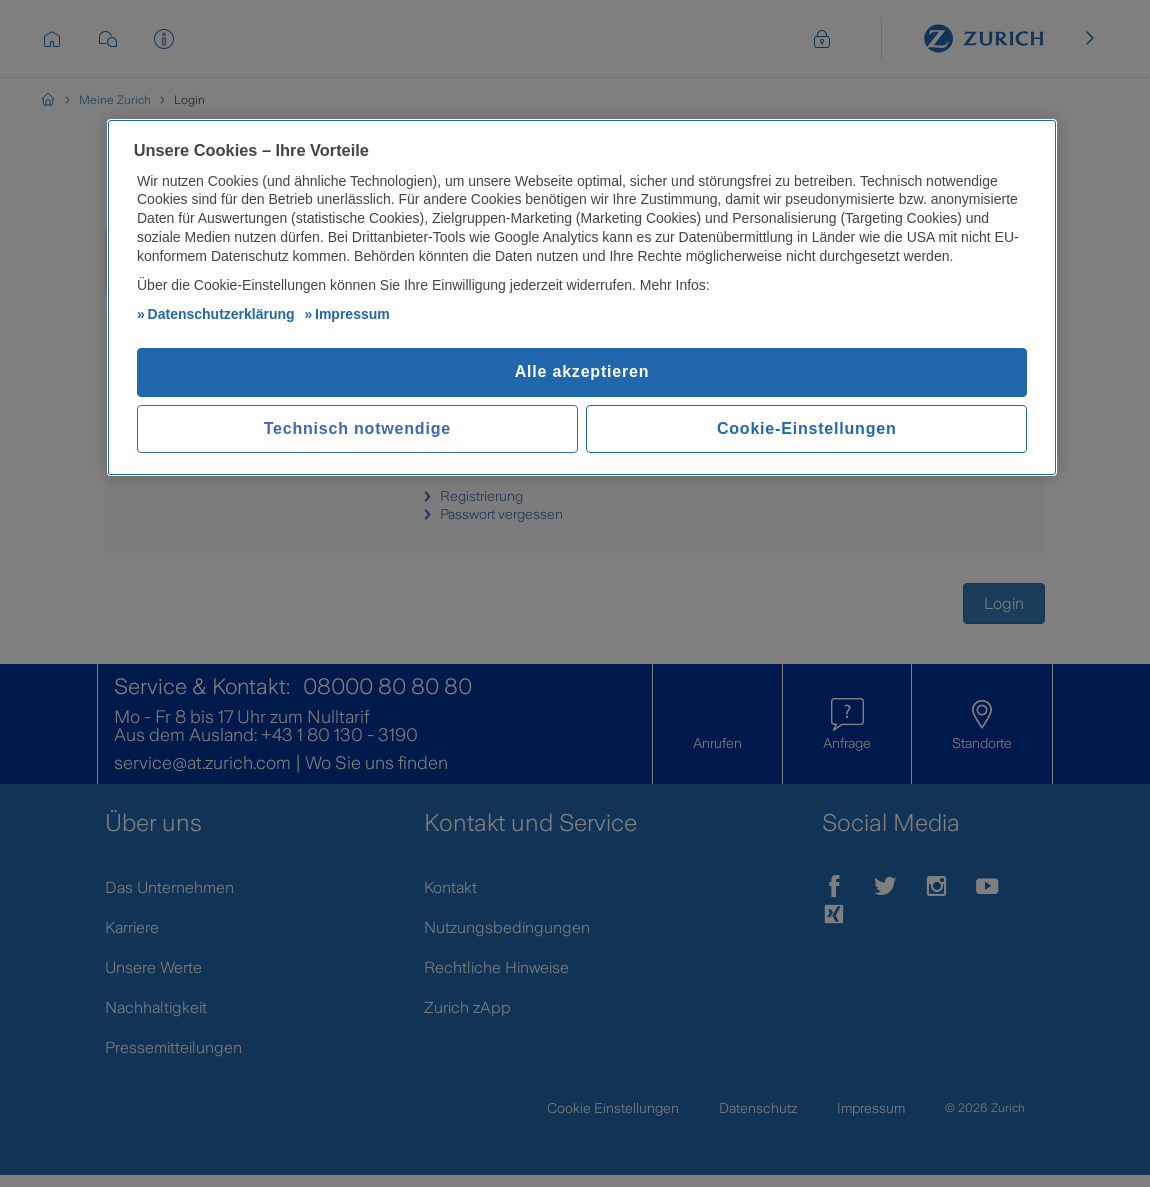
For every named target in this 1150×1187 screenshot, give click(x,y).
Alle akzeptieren (582, 374)
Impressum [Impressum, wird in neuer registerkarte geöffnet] (352, 316)
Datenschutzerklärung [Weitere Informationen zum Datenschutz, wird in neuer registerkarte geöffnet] (221, 316)
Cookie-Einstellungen (807, 430)
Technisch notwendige (357, 430)
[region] (582, 299)
